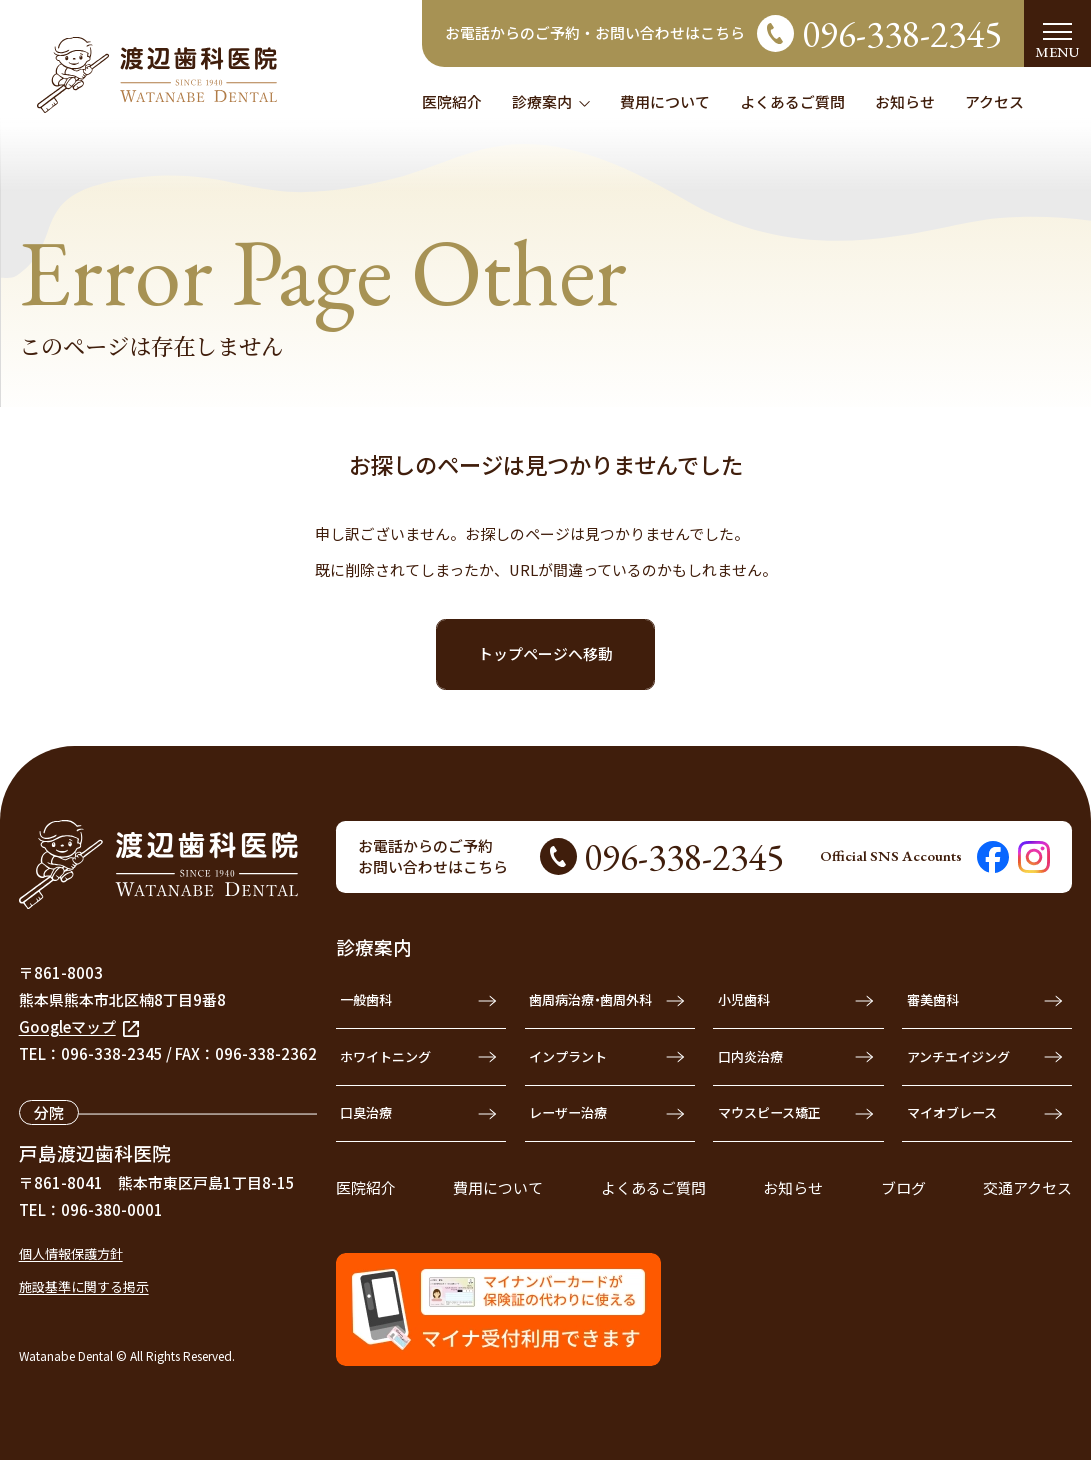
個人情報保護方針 (71, 1253)
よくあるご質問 (653, 1187)
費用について (498, 1187)
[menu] (1057, 33)
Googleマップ (79, 1026)
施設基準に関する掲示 (84, 1286)
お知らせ (793, 1187)
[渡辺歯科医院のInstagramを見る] (1034, 857)
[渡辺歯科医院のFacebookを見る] (993, 857)
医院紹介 (366, 1187)
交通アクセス (1027, 1187)
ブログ (903, 1187)
